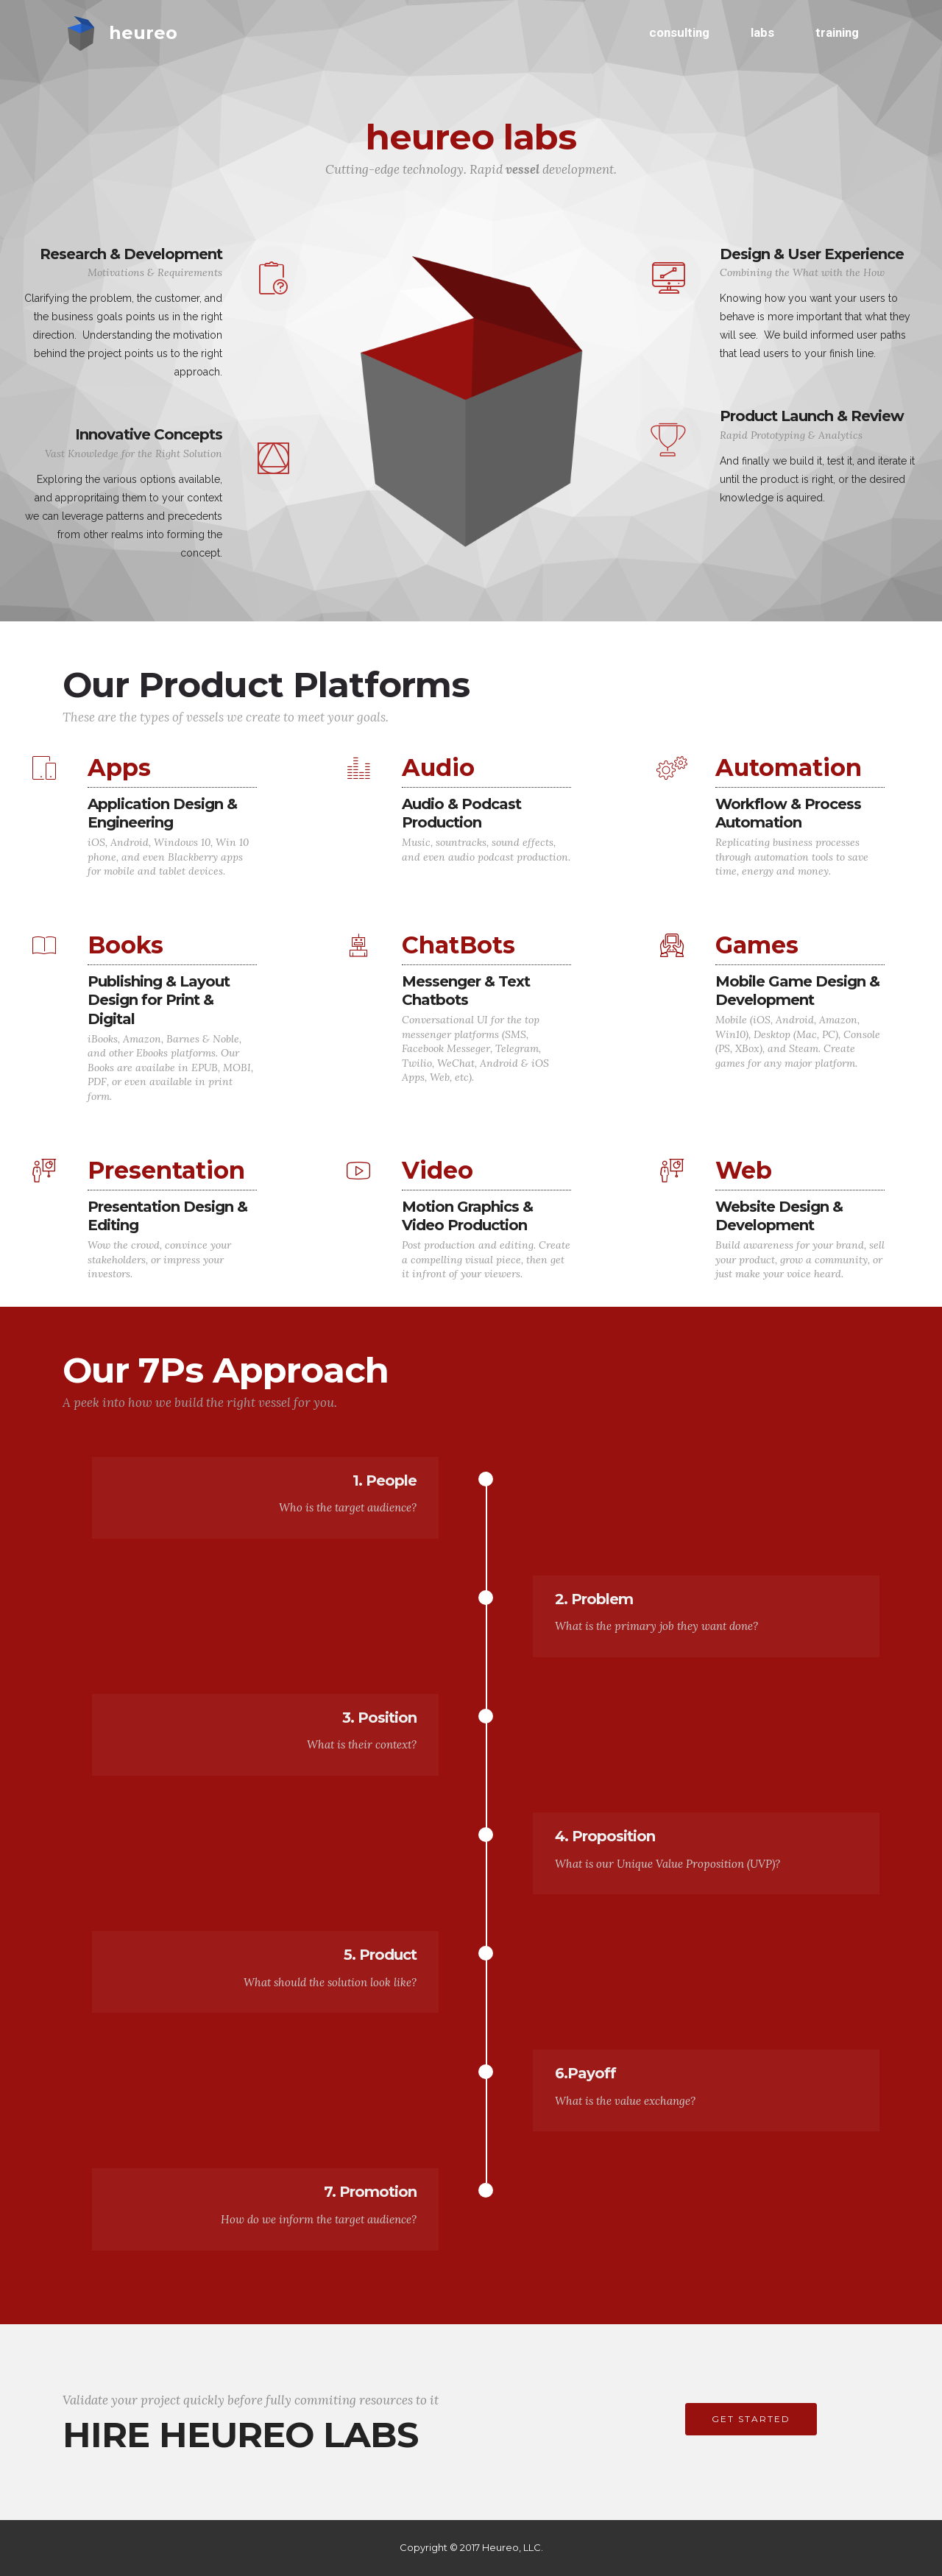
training (837, 32)
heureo (143, 32)
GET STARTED (751, 2418)
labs (762, 32)
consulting (679, 32)
